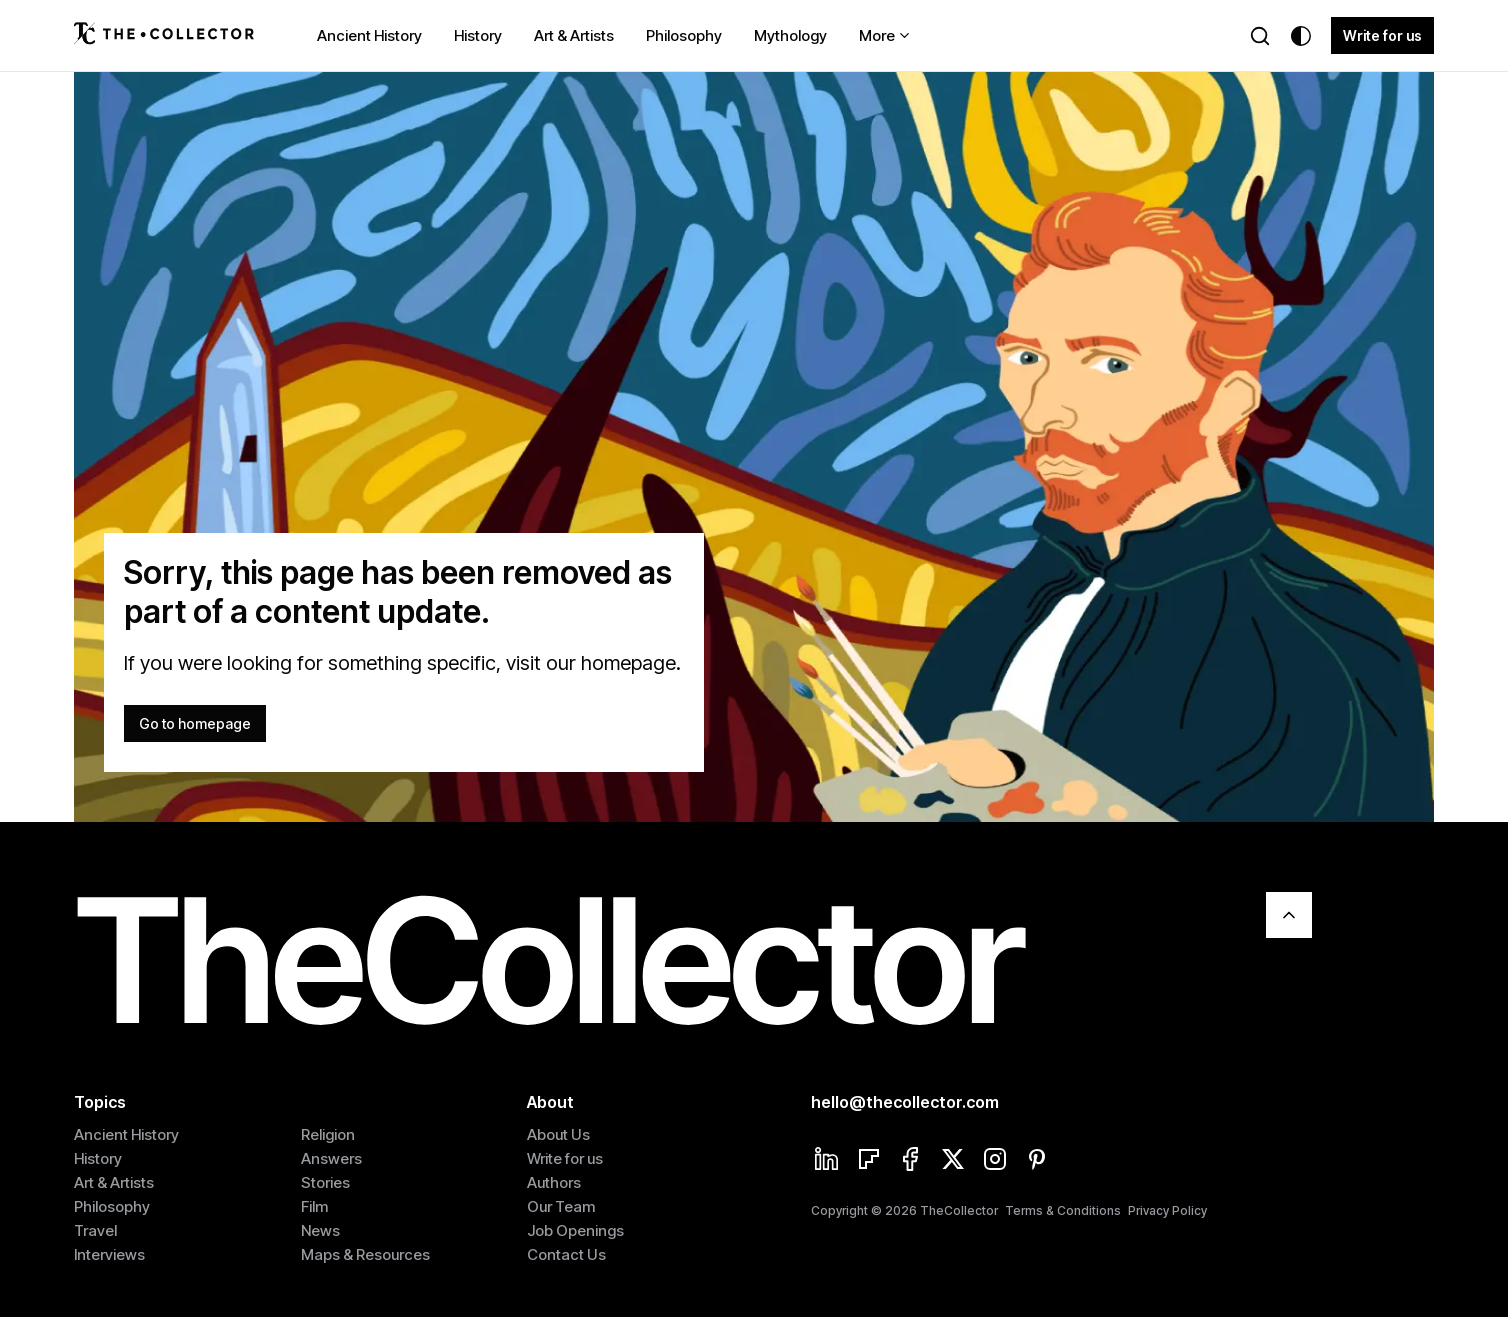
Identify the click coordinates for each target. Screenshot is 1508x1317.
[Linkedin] (827, 1161)
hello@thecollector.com (905, 1102)
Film (314, 1206)
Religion (328, 1134)
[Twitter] (953, 1161)
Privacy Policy (1167, 1210)
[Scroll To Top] (1289, 915)
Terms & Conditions (1063, 1210)
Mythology (790, 35)
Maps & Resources (365, 1254)
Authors (554, 1182)
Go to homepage (195, 723)
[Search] (1260, 36)
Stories (325, 1182)
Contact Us (566, 1254)
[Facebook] (911, 1161)
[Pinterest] (1037, 1161)
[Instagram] (995, 1161)
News (320, 1230)
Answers (331, 1158)
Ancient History (369, 35)
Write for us (1382, 35)
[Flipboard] (869, 1161)
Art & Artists (574, 35)
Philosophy (684, 35)
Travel (95, 1230)
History (478, 35)
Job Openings (575, 1230)
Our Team (561, 1206)
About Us (558, 1134)
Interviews (109, 1254)
